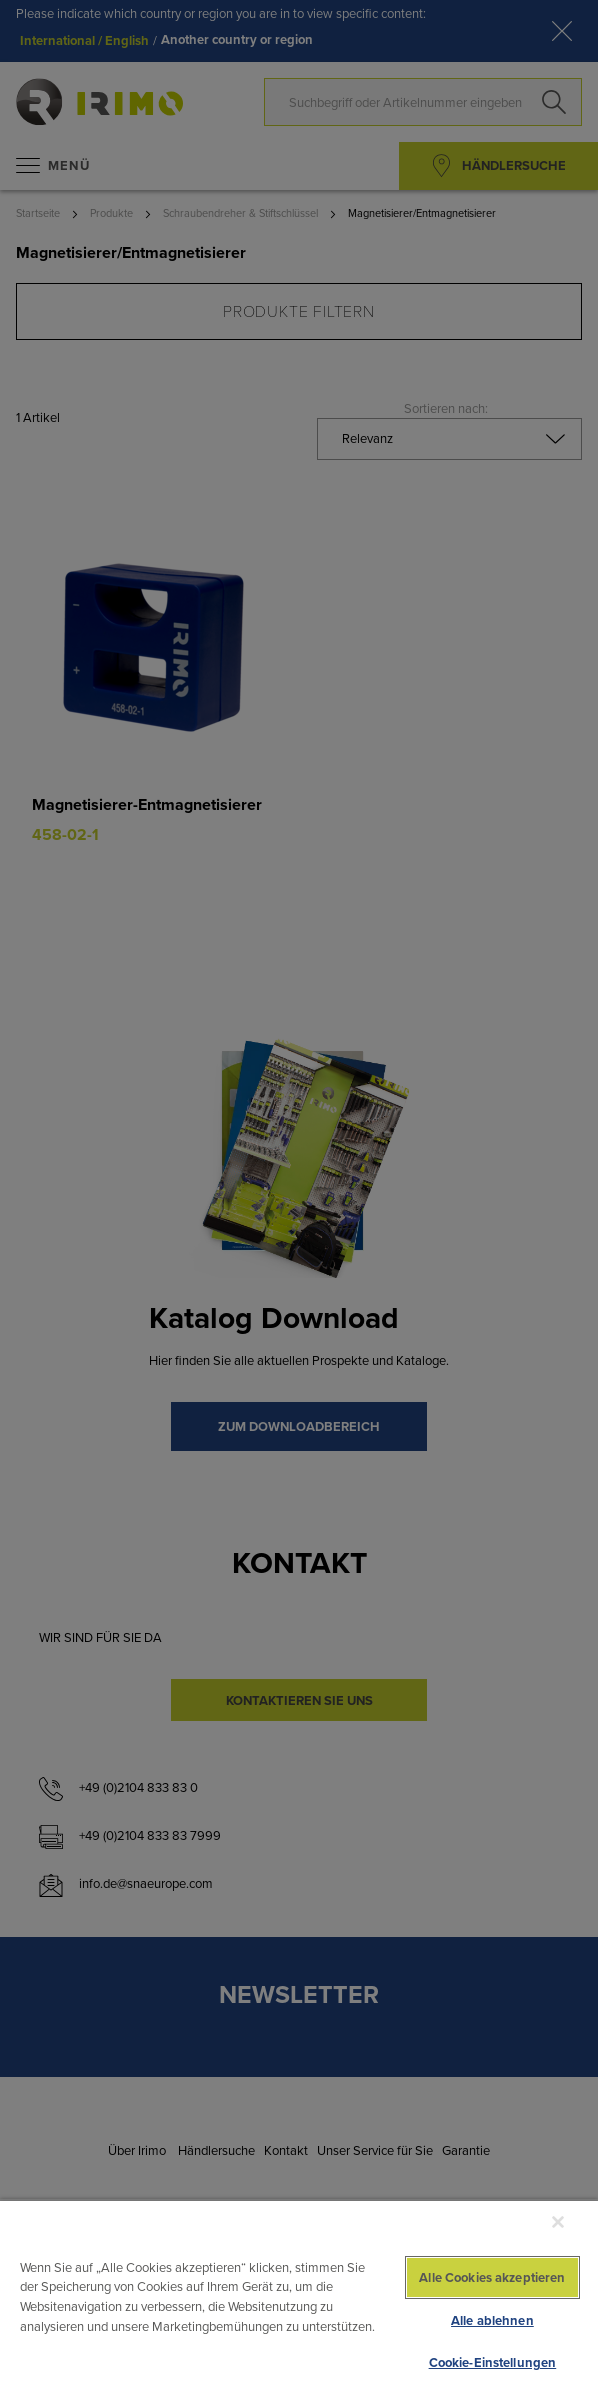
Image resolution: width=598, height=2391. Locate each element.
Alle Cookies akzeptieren (492, 2277)
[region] (299, 2295)
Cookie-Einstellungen (493, 2362)
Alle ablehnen (492, 2320)
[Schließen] (558, 2222)
